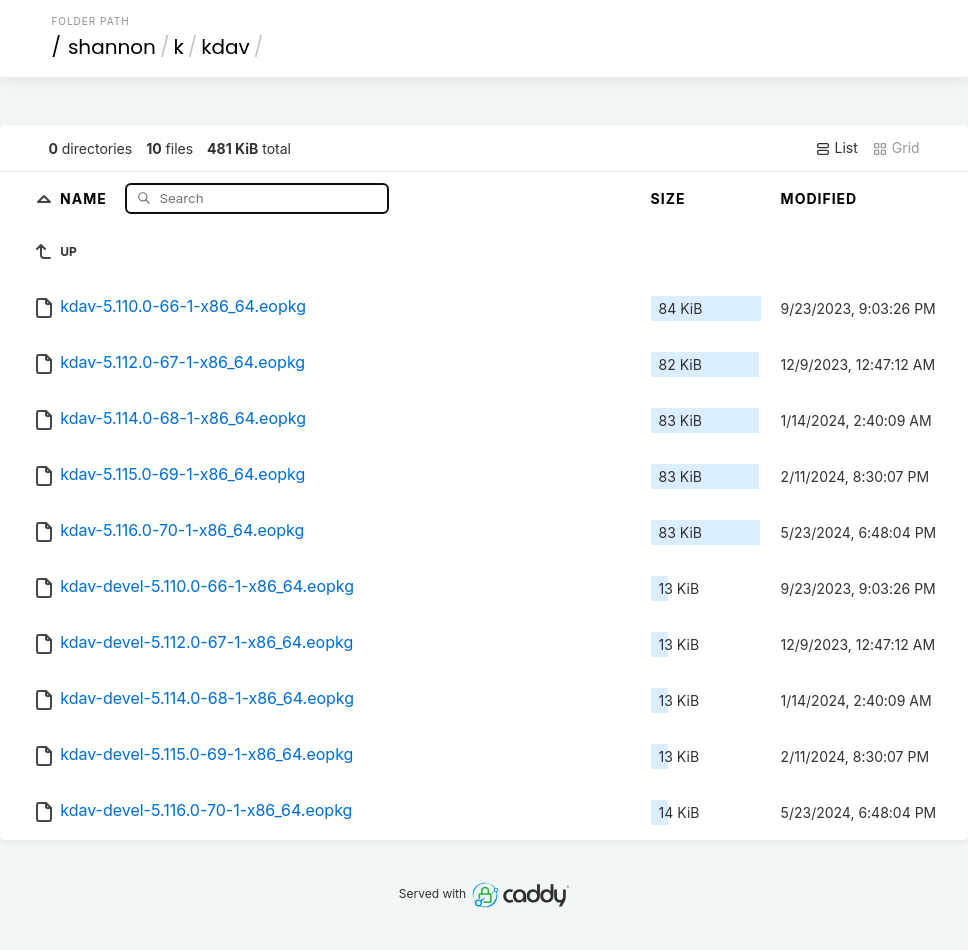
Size (668, 198)
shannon (112, 47)
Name (85, 197)
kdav (225, 47)
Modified (819, 198)
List (836, 148)
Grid (896, 148)
